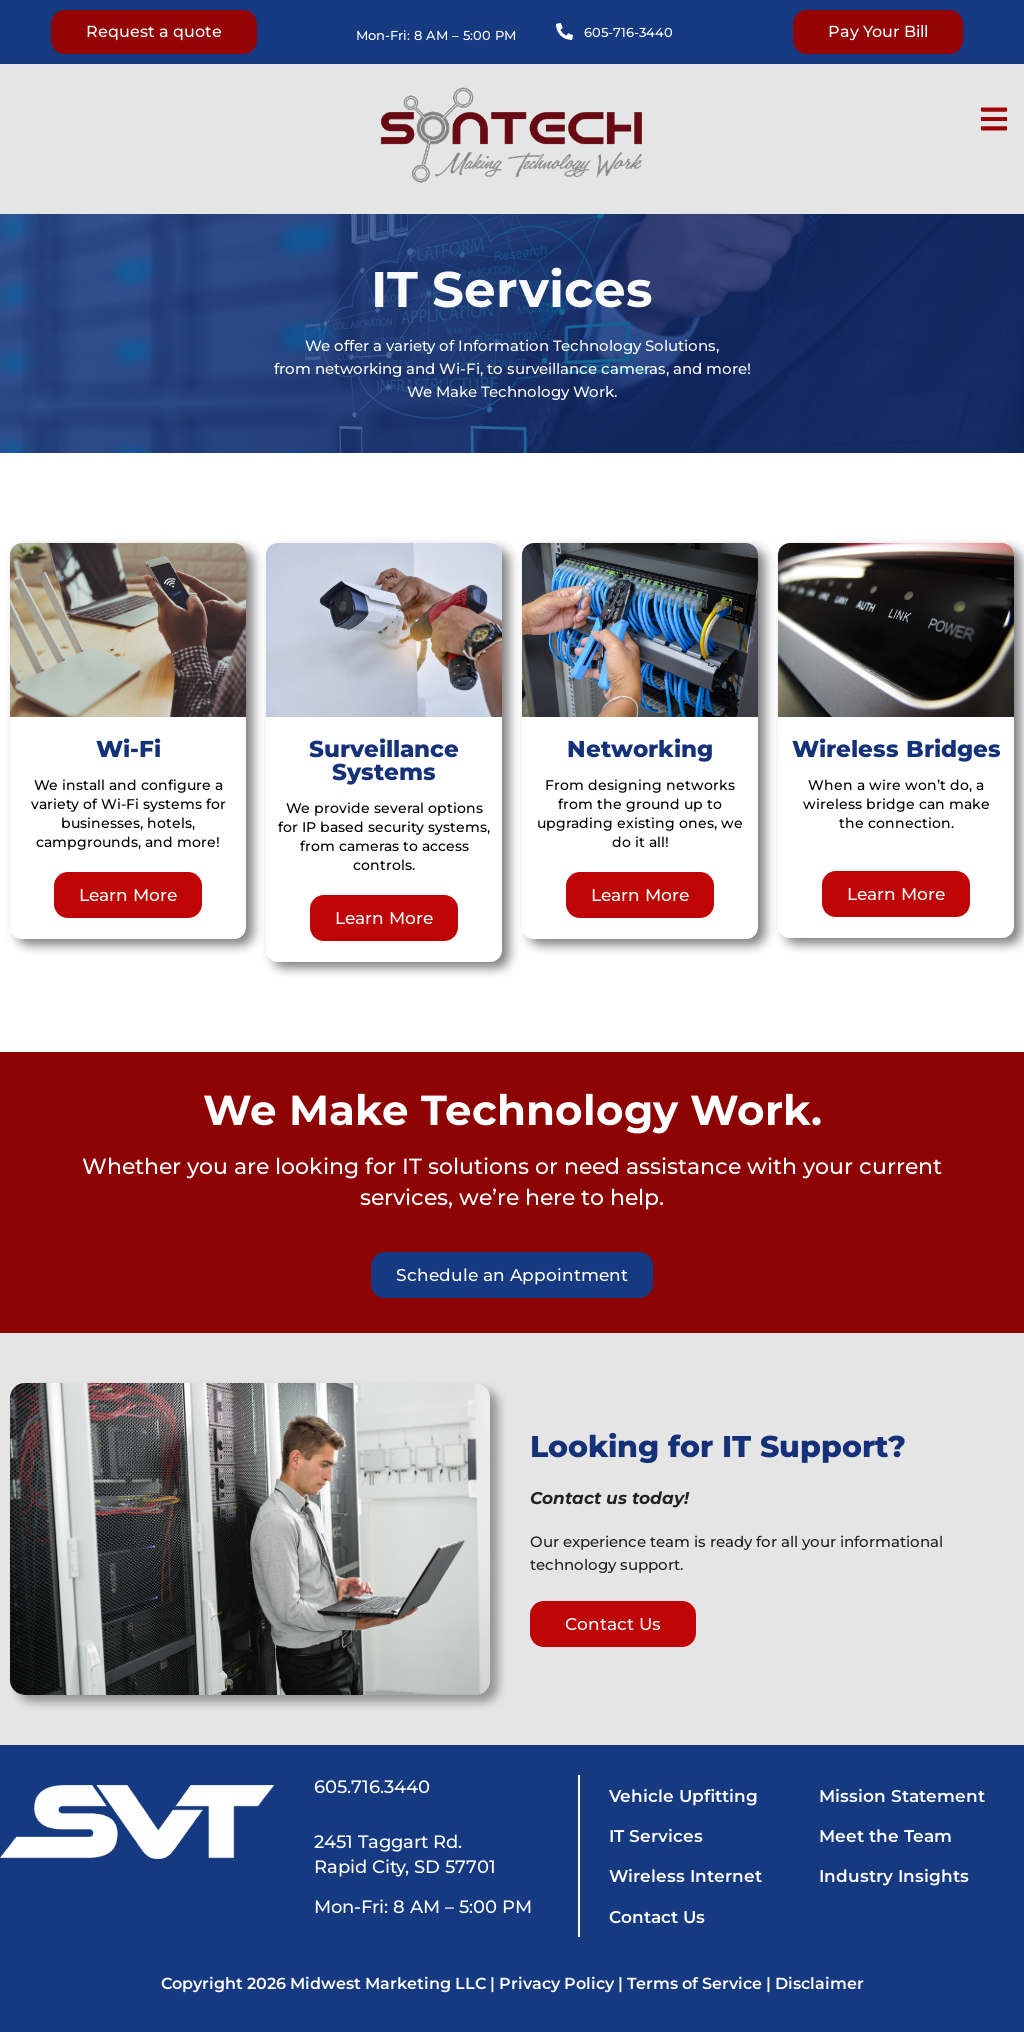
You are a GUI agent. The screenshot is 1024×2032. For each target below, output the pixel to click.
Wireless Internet (685, 1876)
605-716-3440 (628, 32)
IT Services (656, 1836)
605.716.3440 (372, 1787)
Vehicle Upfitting (683, 1796)
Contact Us (657, 1917)
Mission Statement (902, 1796)
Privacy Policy (556, 1983)
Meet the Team (885, 1836)
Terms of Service (694, 1983)
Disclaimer (819, 1983)
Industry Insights (894, 1876)
